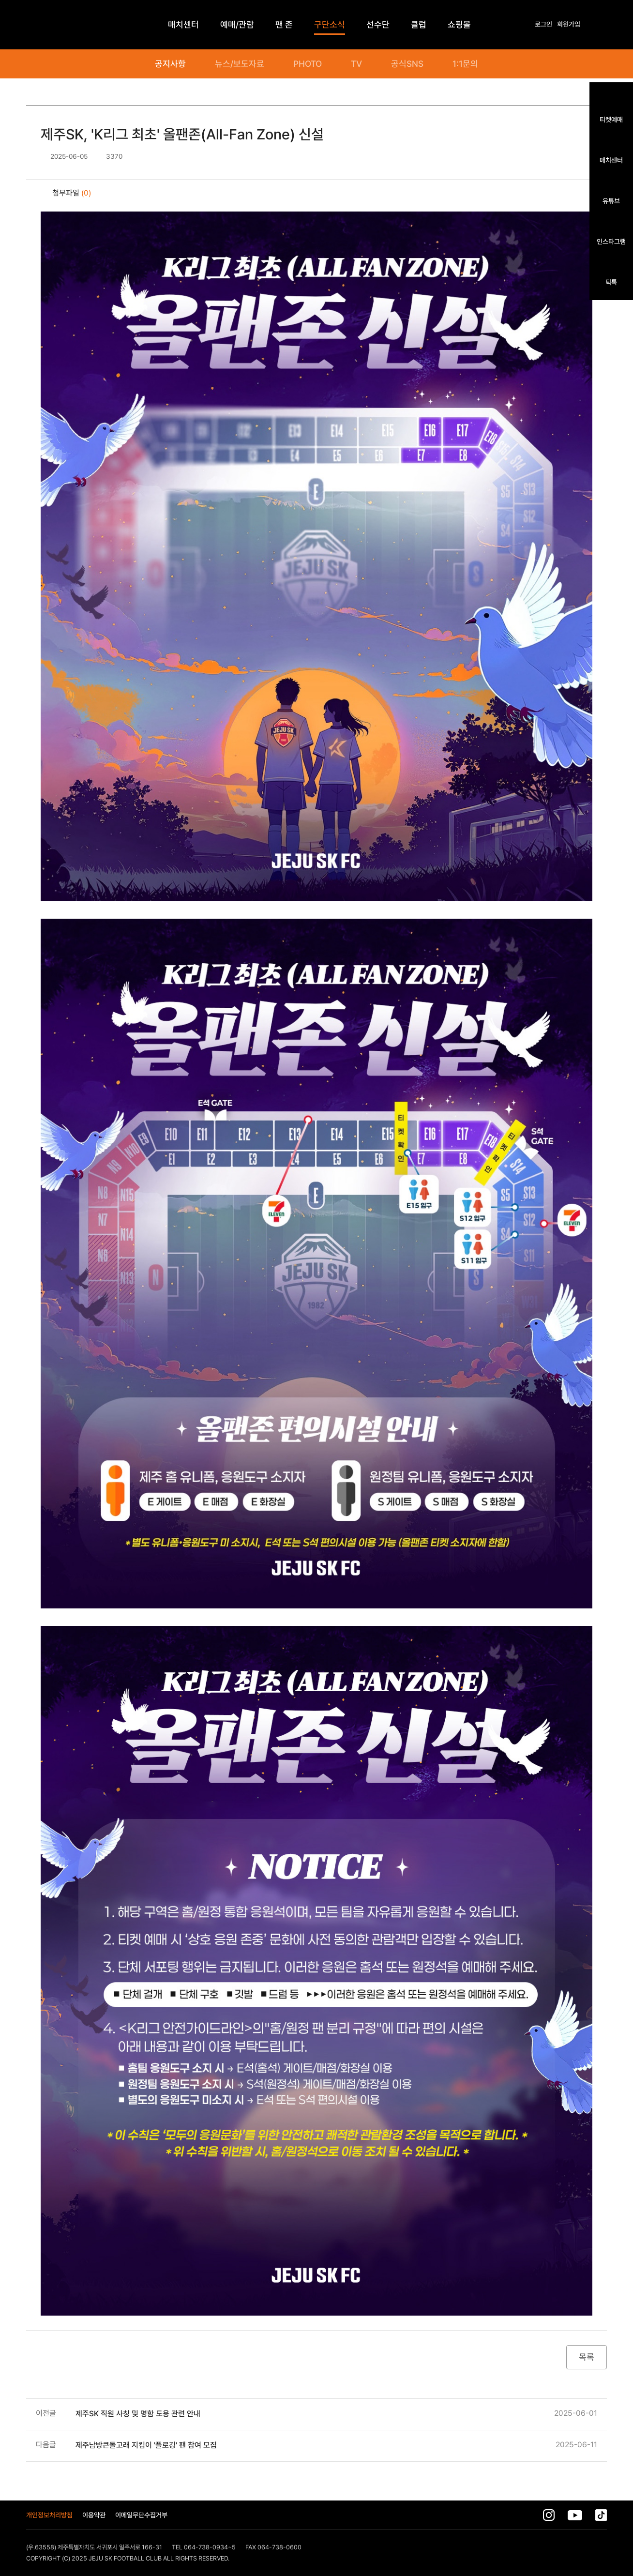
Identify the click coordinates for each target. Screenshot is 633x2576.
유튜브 (611, 200)
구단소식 (329, 24)
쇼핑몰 (459, 24)
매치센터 (611, 160)
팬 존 (284, 24)
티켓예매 (611, 119)
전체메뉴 (602, 24)
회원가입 (568, 24)
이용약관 (94, 2515)
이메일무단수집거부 (141, 2515)
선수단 (378, 24)
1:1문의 (465, 64)
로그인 (543, 24)
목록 (586, 2357)
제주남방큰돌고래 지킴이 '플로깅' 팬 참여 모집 (146, 2445)
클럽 (418, 24)
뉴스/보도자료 (239, 64)
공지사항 (170, 64)
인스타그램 (611, 241)
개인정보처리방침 (49, 2515)
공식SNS (407, 64)
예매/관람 (237, 24)
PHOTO (307, 64)
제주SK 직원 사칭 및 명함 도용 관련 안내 (137, 2413)
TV (356, 64)
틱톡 (611, 282)
